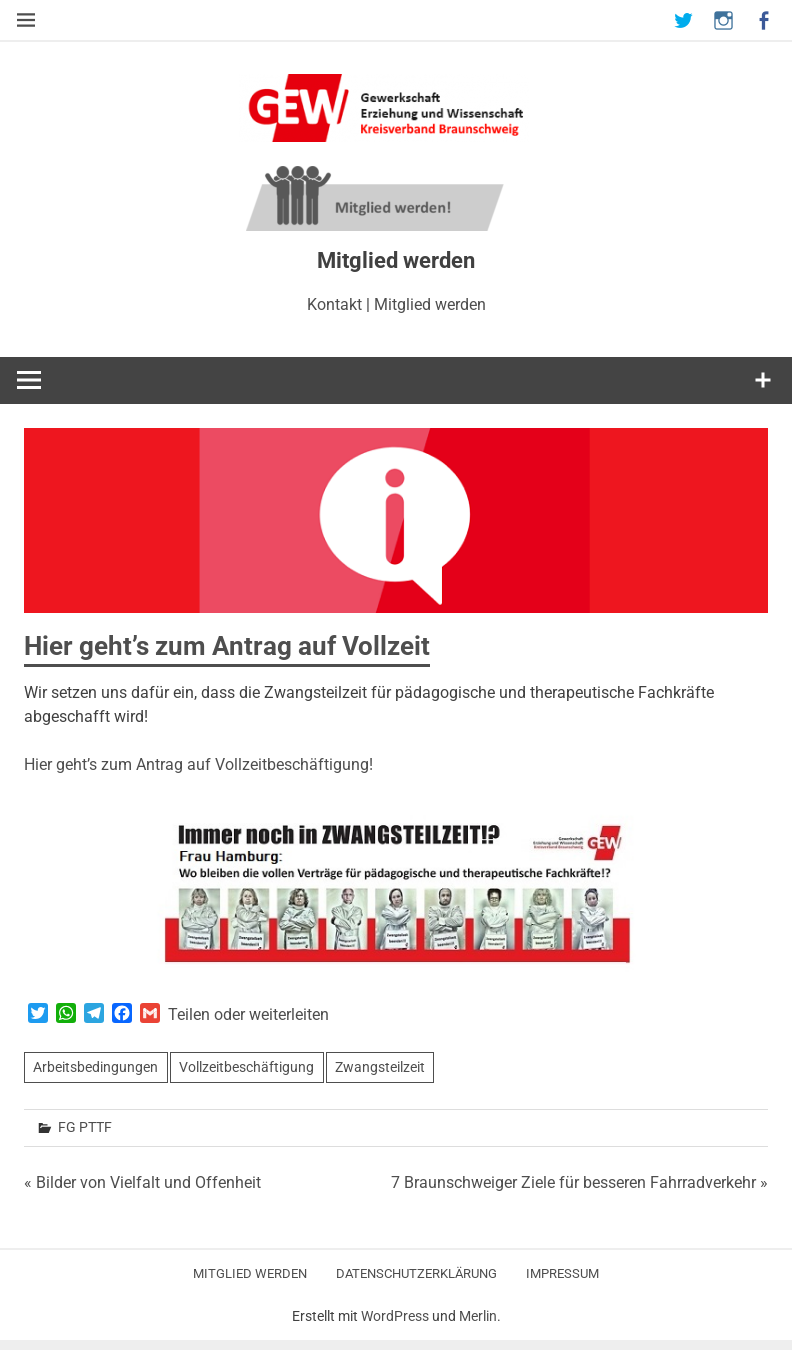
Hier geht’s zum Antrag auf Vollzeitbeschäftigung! (198, 764)
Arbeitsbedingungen (95, 1067)
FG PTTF (85, 1127)
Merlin (478, 1316)
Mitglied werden (430, 304)
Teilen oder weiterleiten (248, 1014)
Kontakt (334, 304)
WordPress (395, 1316)
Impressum (562, 1273)
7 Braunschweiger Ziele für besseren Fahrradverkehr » (579, 1182)
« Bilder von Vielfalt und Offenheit (142, 1182)
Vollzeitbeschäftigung (246, 1067)
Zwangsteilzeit (380, 1067)
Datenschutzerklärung (416, 1273)
